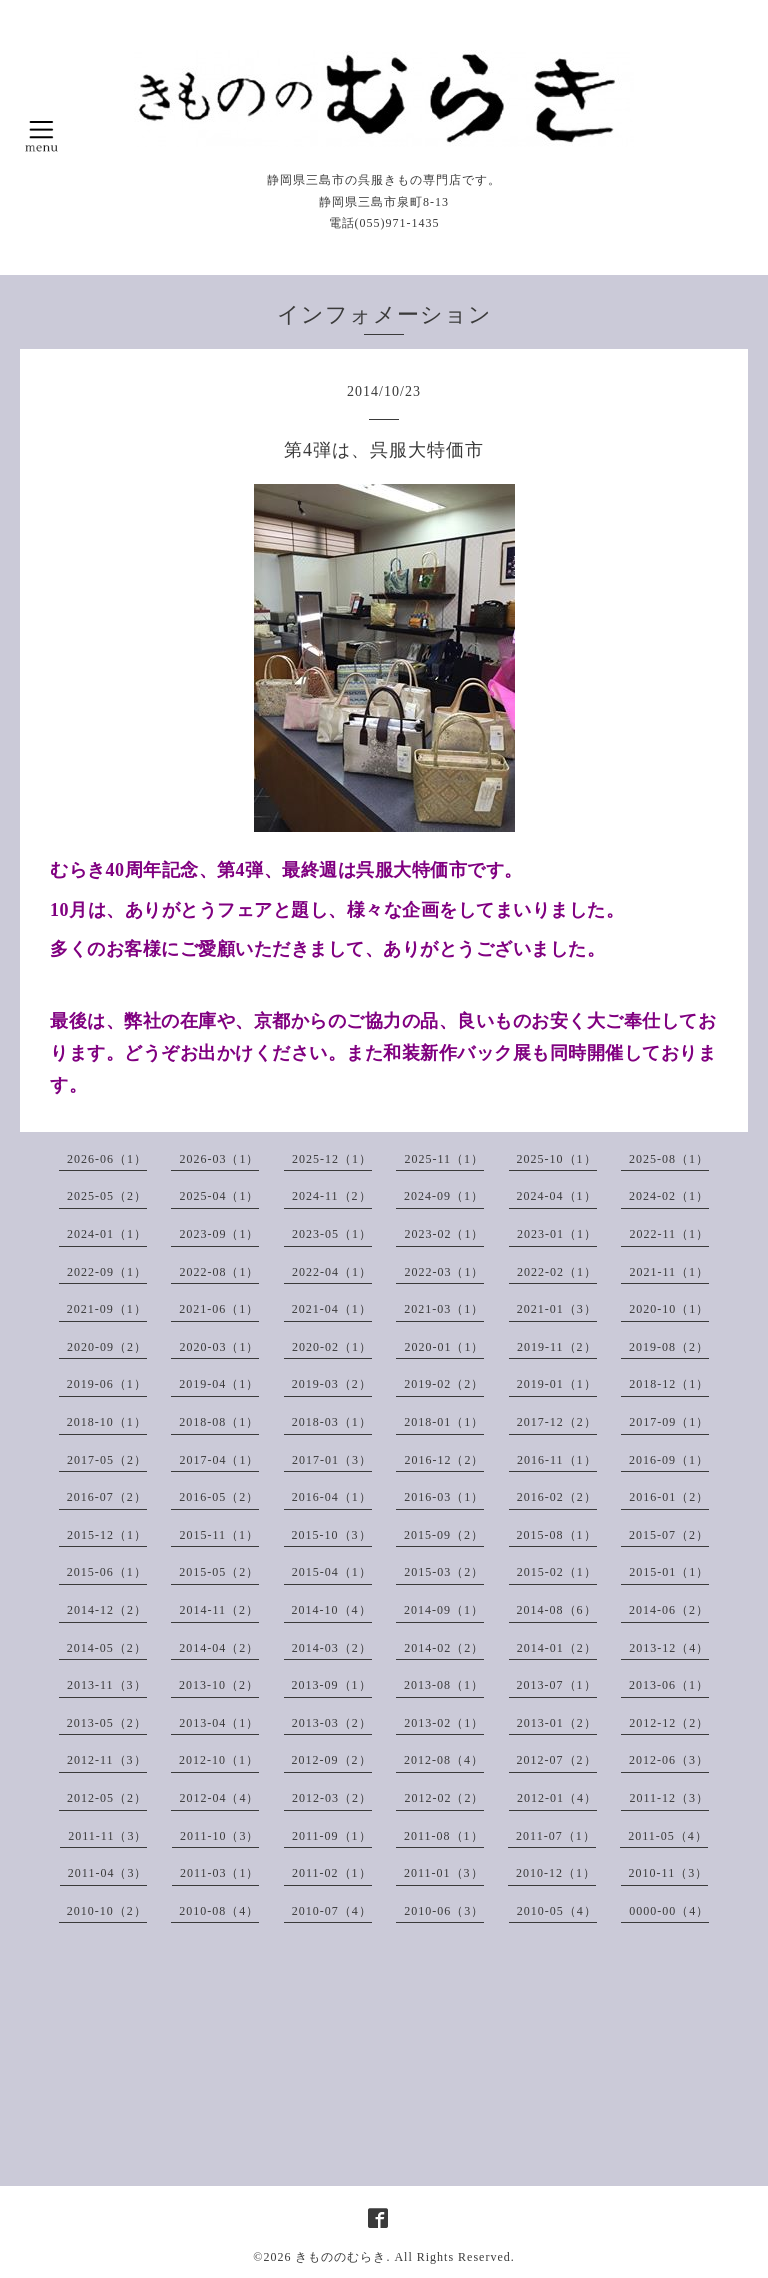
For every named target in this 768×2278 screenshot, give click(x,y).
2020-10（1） (669, 1309)
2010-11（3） (669, 1873)
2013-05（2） (107, 1723)
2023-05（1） (332, 1234)
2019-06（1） (107, 1384)
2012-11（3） (107, 1760)
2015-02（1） (557, 1572)
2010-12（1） (556, 1873)
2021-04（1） (332, 1309)
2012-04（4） (219, 1798)
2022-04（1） (332, 1272)
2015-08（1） (557, 1535)
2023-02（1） (444, 1234)
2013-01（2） (557, 1723)
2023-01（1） (557, 1234)
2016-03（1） (444, 1497)
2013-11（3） (107, 1685)
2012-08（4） (444, 1760)
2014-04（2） (219, 1648)
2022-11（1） (669, 1234)
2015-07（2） (669, 1535)
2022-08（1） (219, 1272)
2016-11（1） (557, 1460)
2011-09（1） (332, 1836)
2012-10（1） (219, 1760)
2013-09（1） (332, 1685)
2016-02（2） (557, 1497)
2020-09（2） (107, 1347)
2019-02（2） (444, 1384)
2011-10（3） (220, 1836)
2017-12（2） (557, 1422)
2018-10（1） (107, 1422)
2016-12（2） (444, 1460)
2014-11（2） (219, 1610)
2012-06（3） (669, 1760)
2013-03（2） (332, 1723)
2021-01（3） (557, 1309)
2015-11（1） (219, 1535)
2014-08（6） (557, 1610)
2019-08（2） (669, 1347)
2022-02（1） (557, 1272)
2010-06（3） (444, 1911)
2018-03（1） (332, 1422)
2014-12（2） (107, 1610)
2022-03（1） (444, 1272)
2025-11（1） (444, 1159)
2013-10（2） (219, 1685)
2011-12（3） (669, 1798)
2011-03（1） (220, 1873)
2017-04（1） (219, 1460)
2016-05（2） (219, 1497)
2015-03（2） (444, 1572)
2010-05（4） (557, 1911)
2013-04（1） (219, 1723)
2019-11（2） (557, 1347)
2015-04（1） (332, 1572)
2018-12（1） (669, 1384)
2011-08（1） (444, 1836)
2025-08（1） (669, 1159)
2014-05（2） (107, 1648)
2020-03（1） (219, 1347)
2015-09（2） (444, 1535)
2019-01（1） (557, 1384)
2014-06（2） (669, 1610)
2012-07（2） (557, 1760)
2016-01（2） (669, 1497)
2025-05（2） (107, 1196)
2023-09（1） (219, 1234)
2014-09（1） (444, 1610)
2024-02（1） (669, 1196)
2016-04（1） (332, 1497)
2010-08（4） (219, 1911)
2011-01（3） (444, 1873)
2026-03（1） (219, 1159)
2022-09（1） (107, 1272)
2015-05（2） (219, 1572)
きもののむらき (340, 2257)
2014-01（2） (557, 1648)
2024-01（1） (107, 1234)
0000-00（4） (669, 1911)
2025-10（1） (557, 1159)
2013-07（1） (557, 1685)
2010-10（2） (107, 1911)
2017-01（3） (332, 1460)
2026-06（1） (107, 1159)
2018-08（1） (219, 1422)
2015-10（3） (332, 1535)
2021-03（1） (444, 1309)
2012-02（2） (444, 1798)
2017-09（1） (669, 1422)
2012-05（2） (107, 1798)
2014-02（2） (444, 1648)
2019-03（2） (332, 1384)
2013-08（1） (444, 1685)
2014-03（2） (332, 1648)
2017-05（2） (107, 1460)
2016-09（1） (669, 1460)
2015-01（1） (669, 1572)
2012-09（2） (332, 1760)
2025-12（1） (332, 1159)
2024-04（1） (557, 1196)
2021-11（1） (669, 1272)
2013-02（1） (444, 1723)
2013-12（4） (669, 1648)
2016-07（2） (107, 1497)
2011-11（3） (107, 1836)
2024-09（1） (444, 1196)
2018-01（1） (444, 1422)
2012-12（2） (669, 1723)
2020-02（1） (332, 1347)
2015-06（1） (107, 1572)
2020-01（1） (444, 1347)
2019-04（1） (219, 1384)
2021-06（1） (219, 1309)
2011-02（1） (332, 1873)
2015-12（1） (107, 1535)
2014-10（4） (332, 1610)
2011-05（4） (668, 1836)
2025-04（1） (219, 1196)
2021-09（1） (107, 1309)
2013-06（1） (669, 1685)
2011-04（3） (108, 1873)
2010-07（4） (332, 1911)
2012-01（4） (557, 1798)
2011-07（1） (556, 1836)
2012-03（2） (332, 1798)
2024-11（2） (332, 1196)
